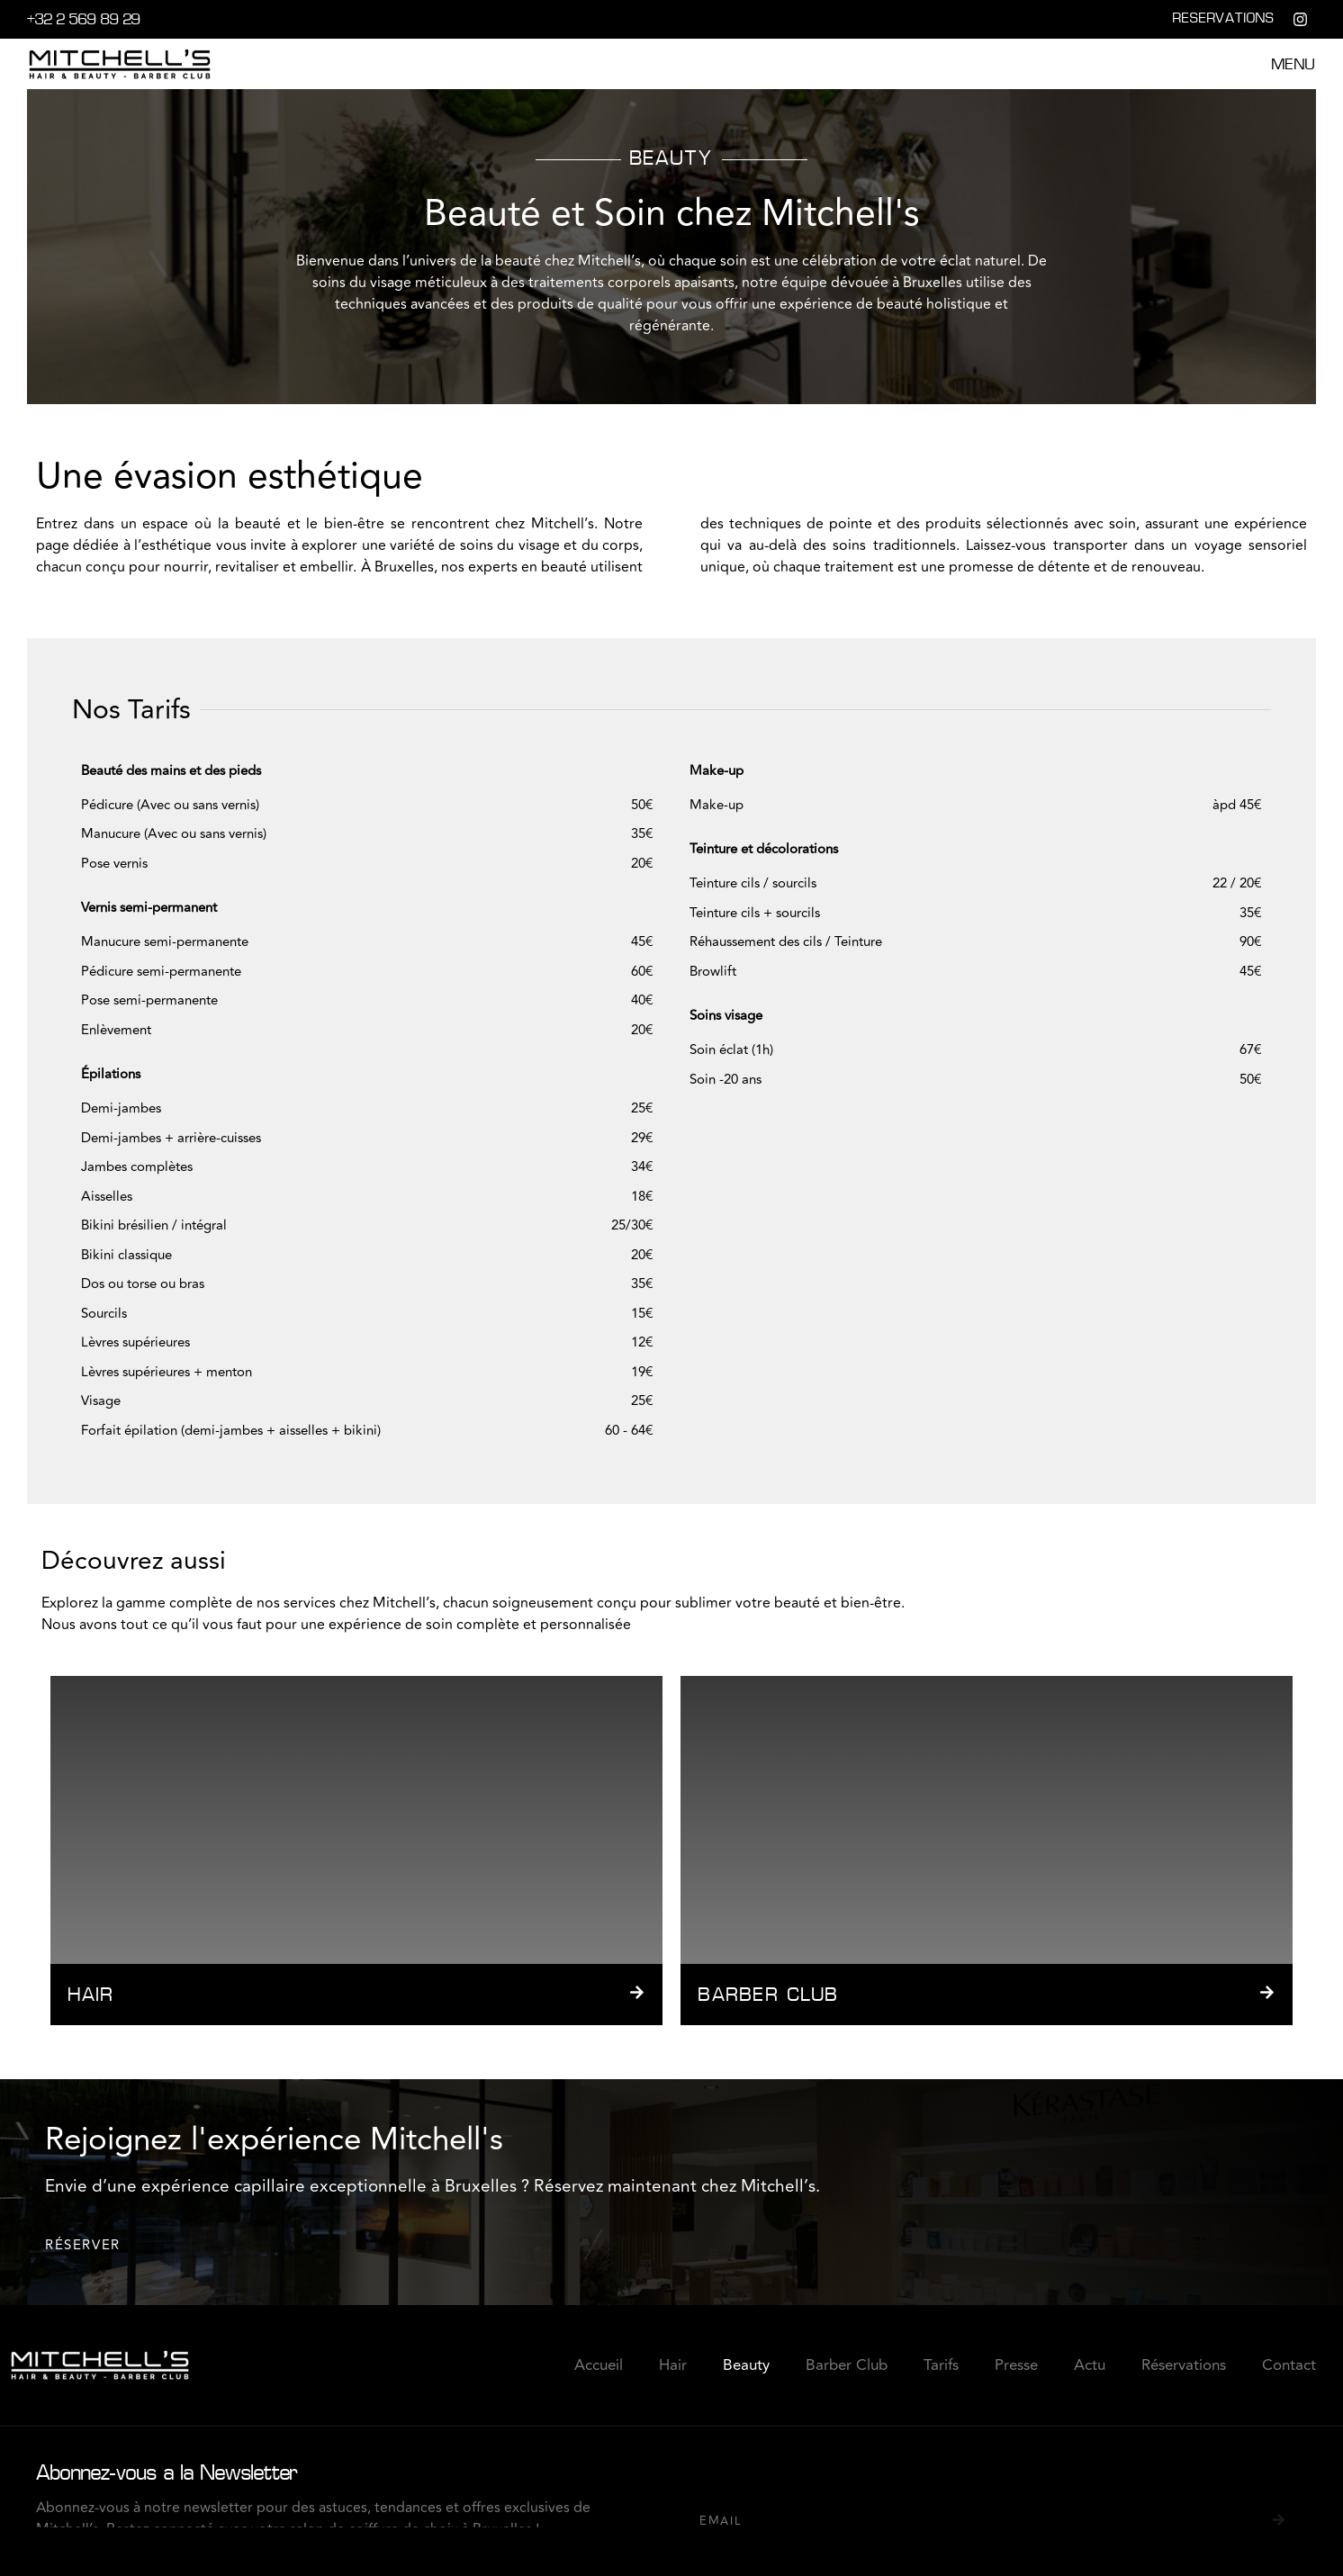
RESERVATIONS (1224, 19)
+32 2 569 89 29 (83, 21)
